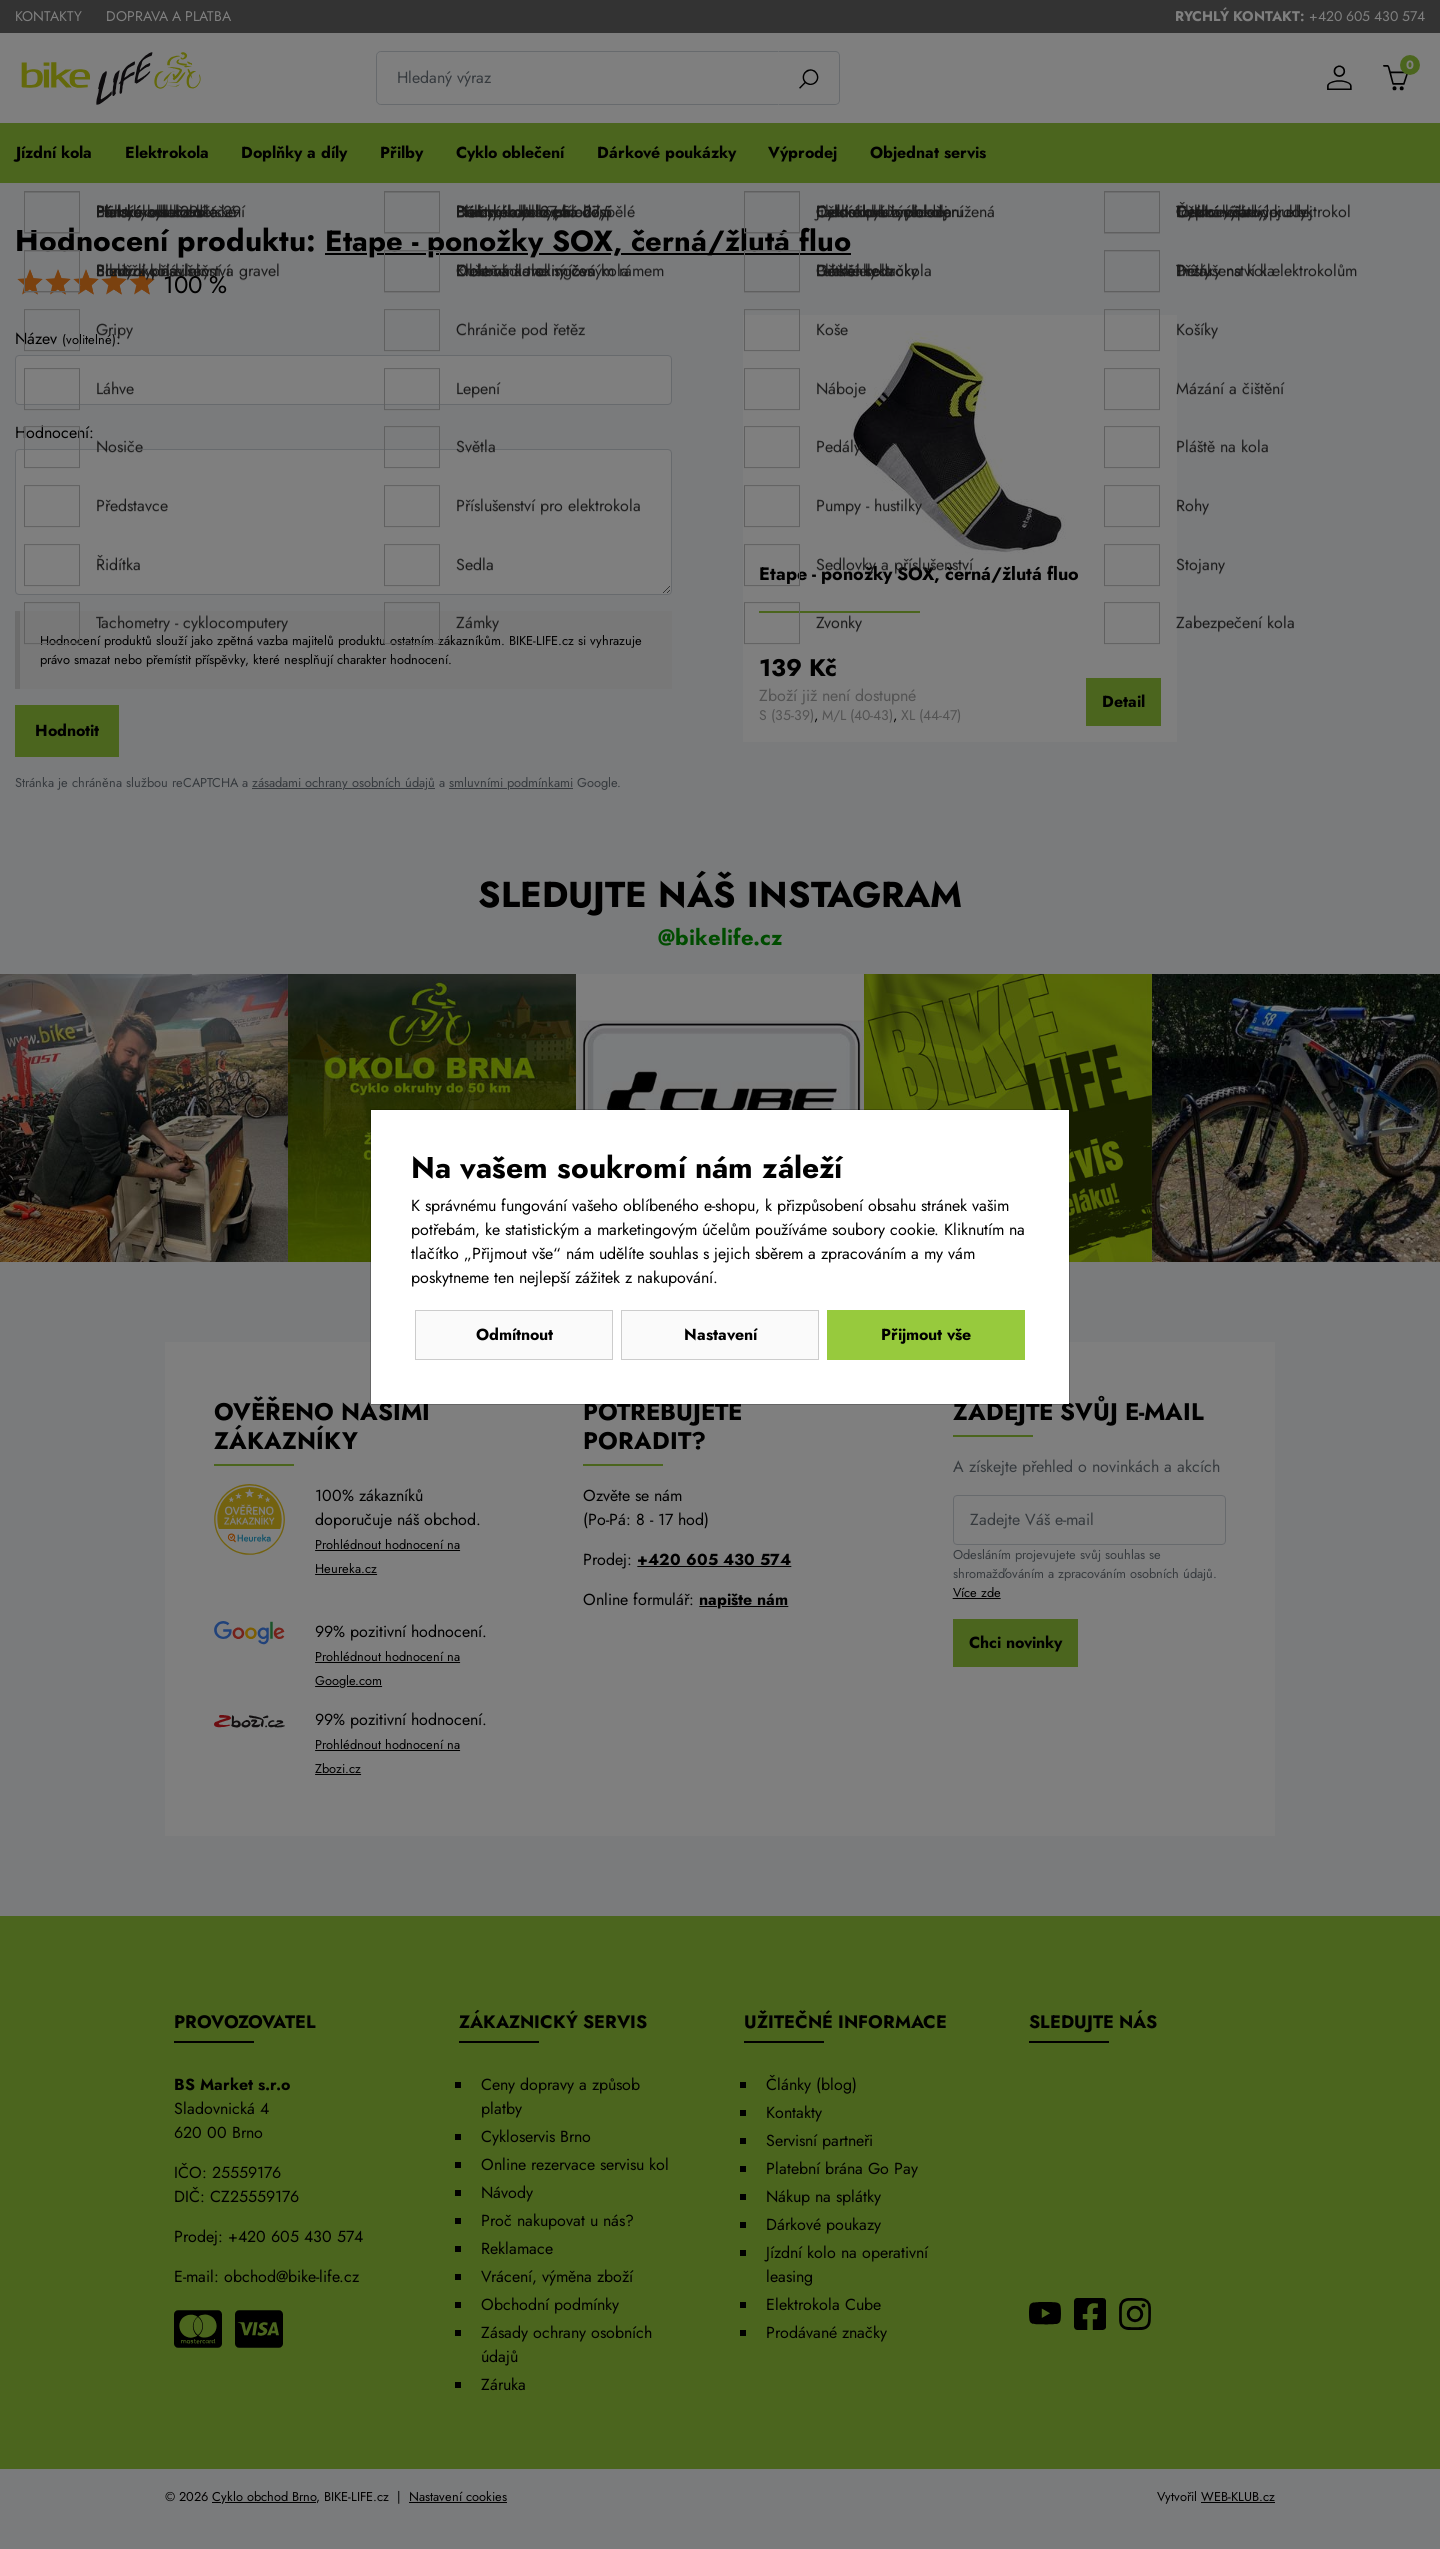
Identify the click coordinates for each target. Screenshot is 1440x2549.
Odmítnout (514, 1334)
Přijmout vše (926, 1334)
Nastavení (720, 1334)
